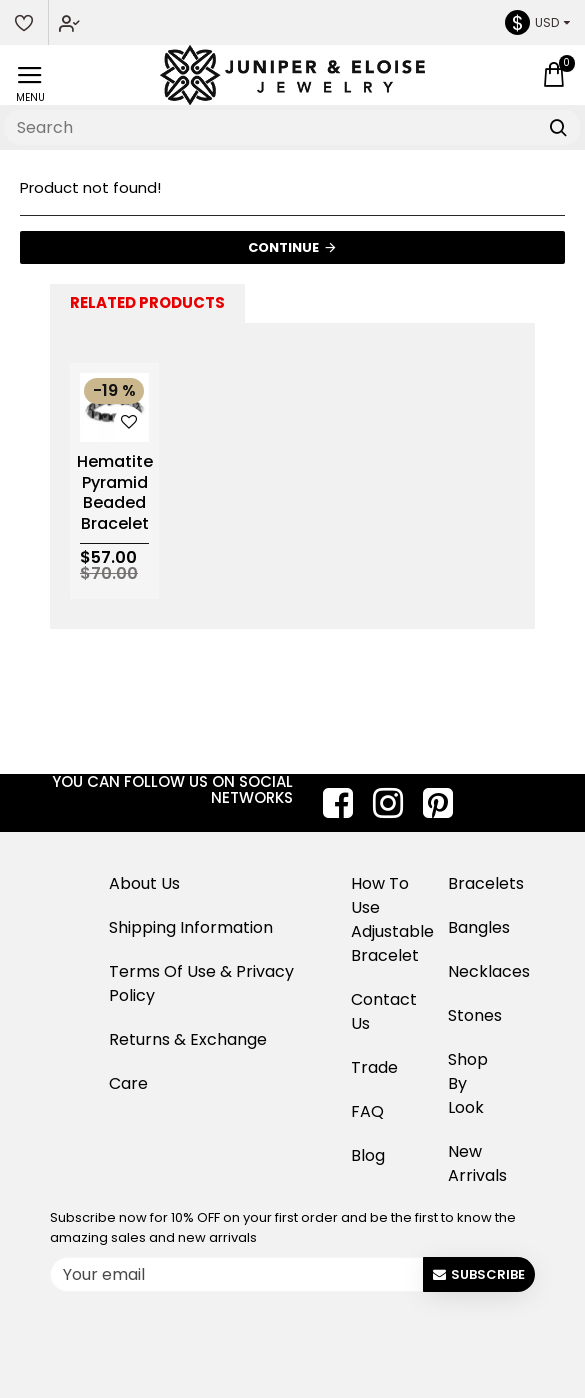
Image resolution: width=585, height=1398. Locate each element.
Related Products (147, 302)
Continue (283, 247)
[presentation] (205, 1338)
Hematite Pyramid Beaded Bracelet (115, 493)
